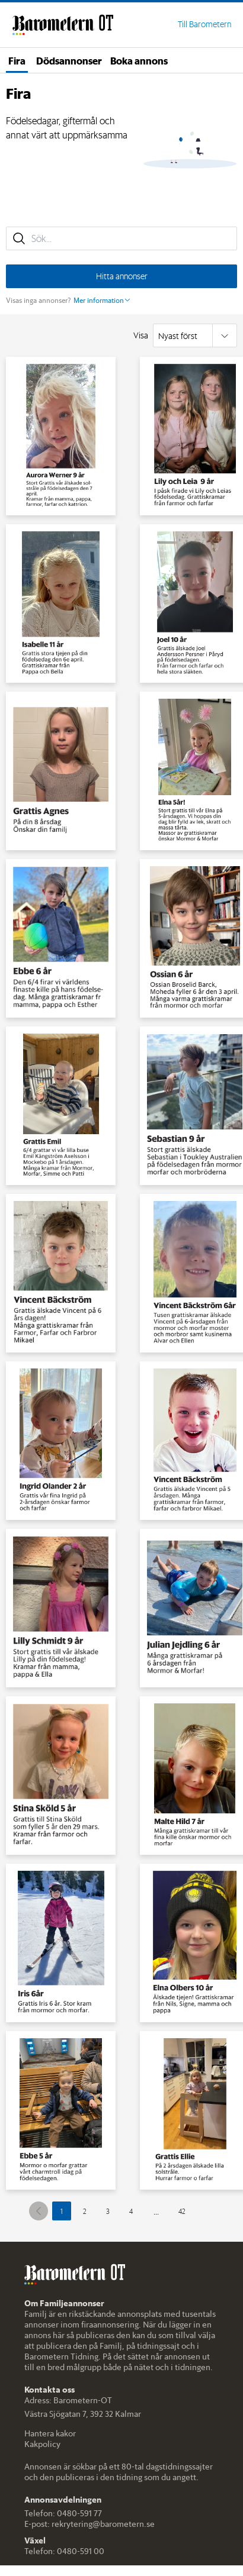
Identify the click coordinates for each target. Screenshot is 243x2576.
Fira (16, 60)
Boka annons (139, 60)
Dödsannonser (69, 60)
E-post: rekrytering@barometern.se (89, 2524)
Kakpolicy (42, 2444)
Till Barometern (204, 24)
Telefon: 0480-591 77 (63, 2513)
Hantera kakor (50, 2433)
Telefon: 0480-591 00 (64, 2551)
